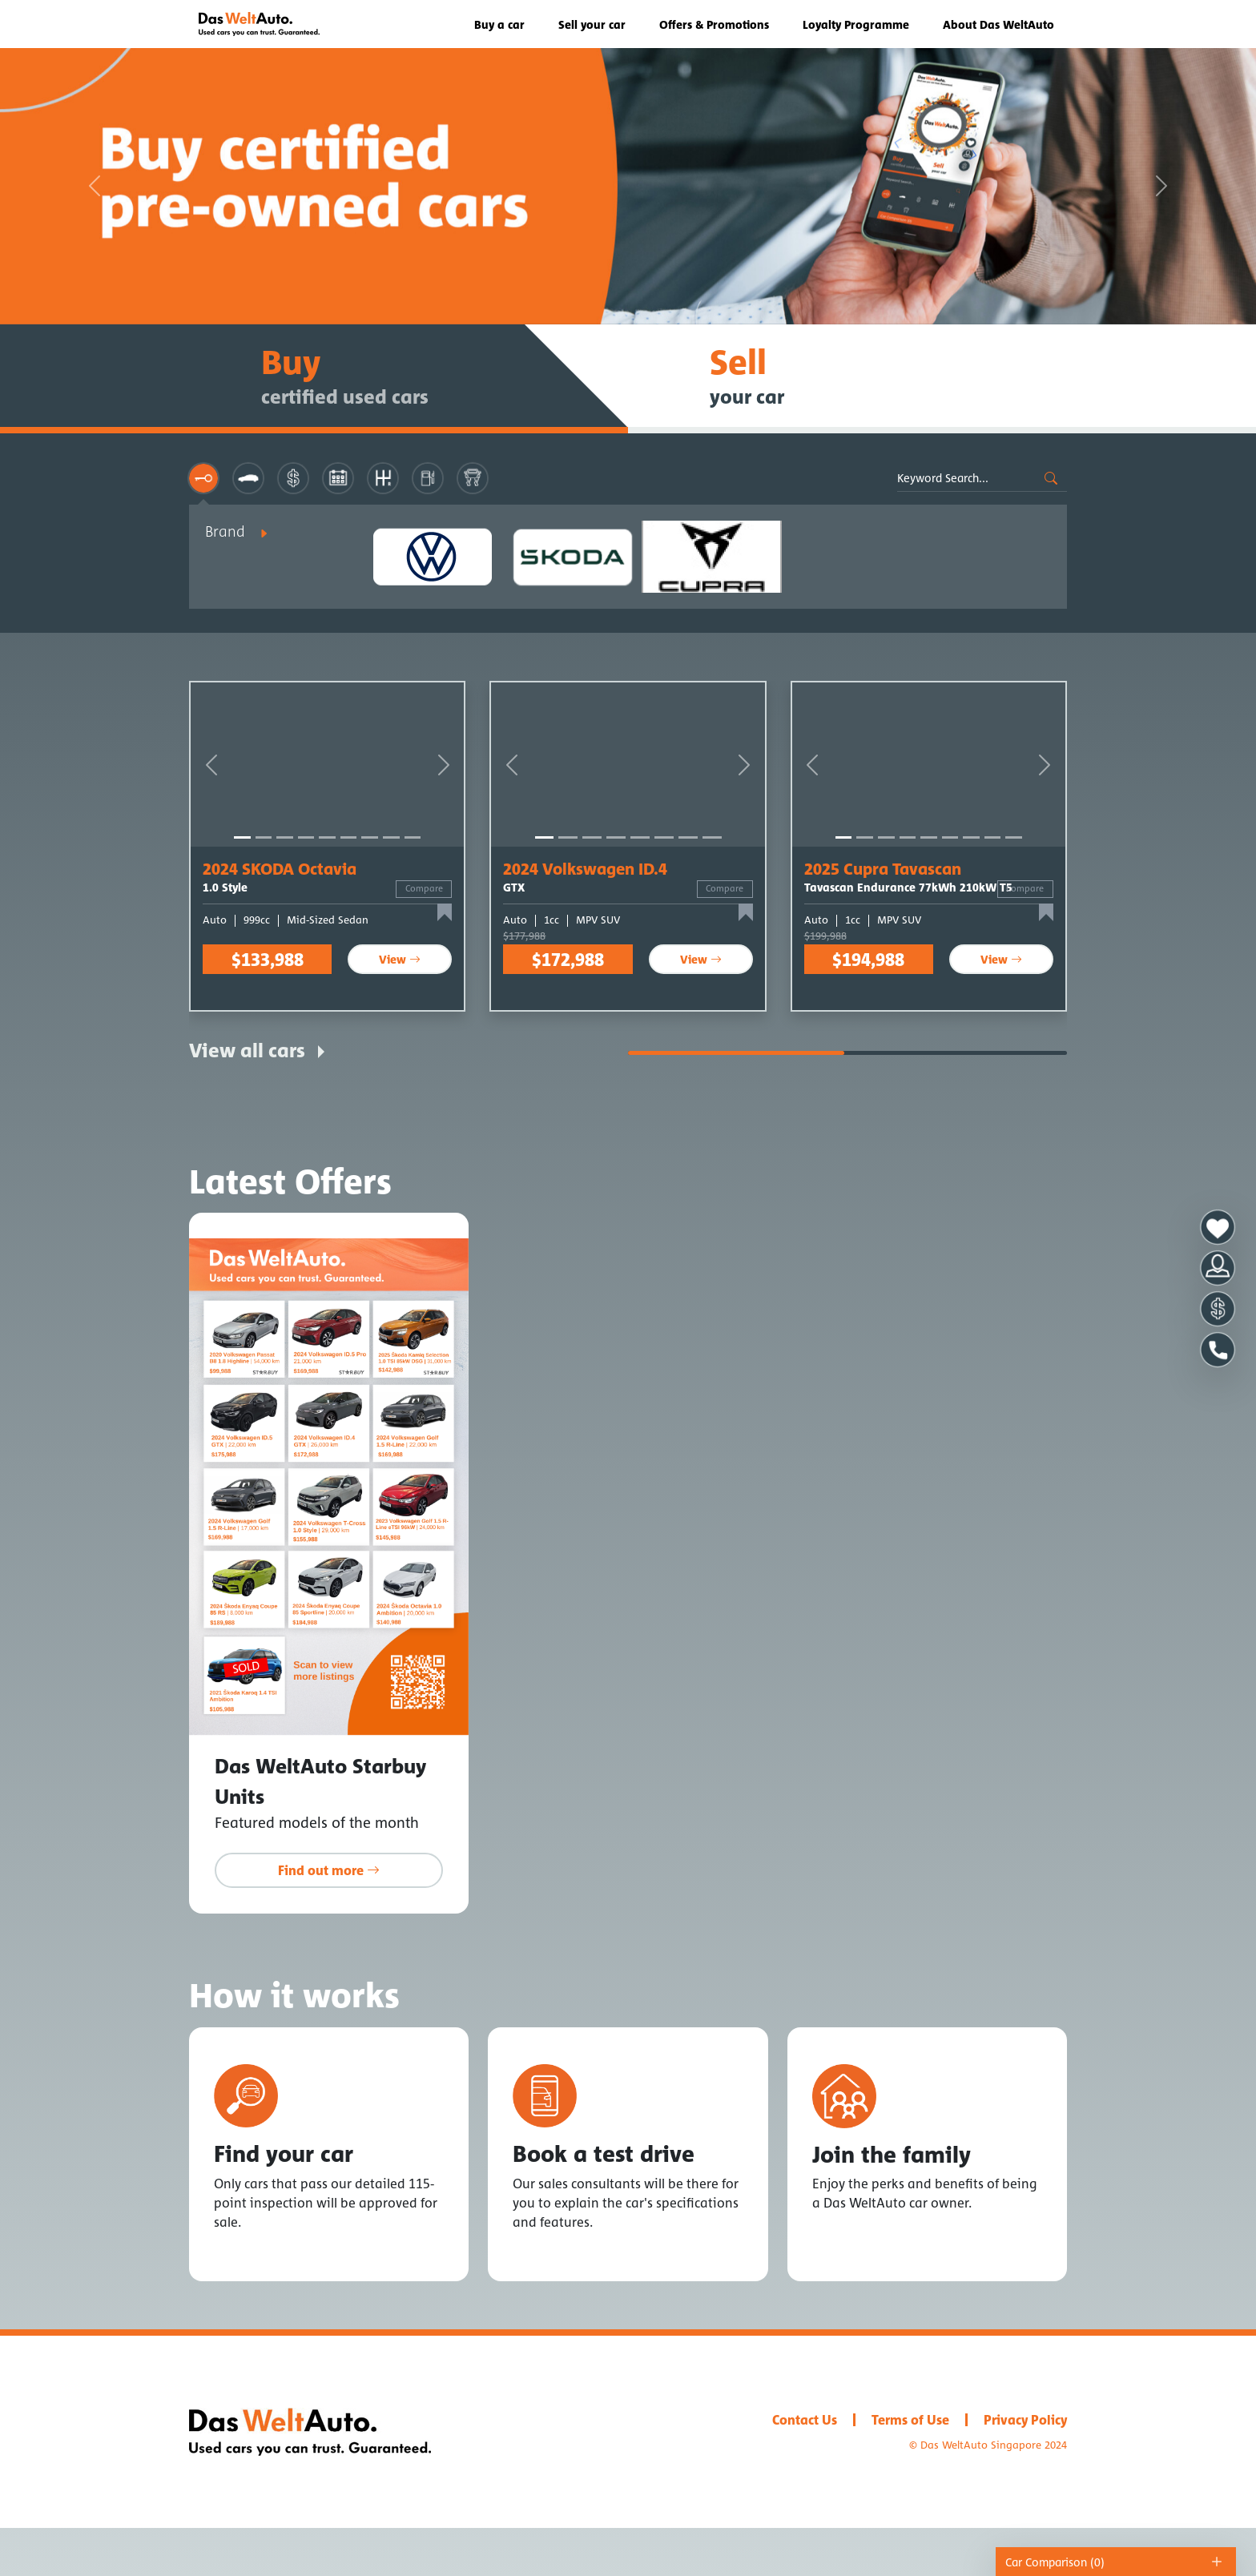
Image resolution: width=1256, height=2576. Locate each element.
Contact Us (804, 2420)
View (400, 959)
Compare (424, 888)
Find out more (329, 1870)
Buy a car (499, 24)
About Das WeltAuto (998, 24)
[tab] (203, 478)
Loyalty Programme (856, 24)
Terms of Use (910, 2420)
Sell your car (592, 24)
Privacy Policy (1025, 2420)
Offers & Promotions (714, 24)
